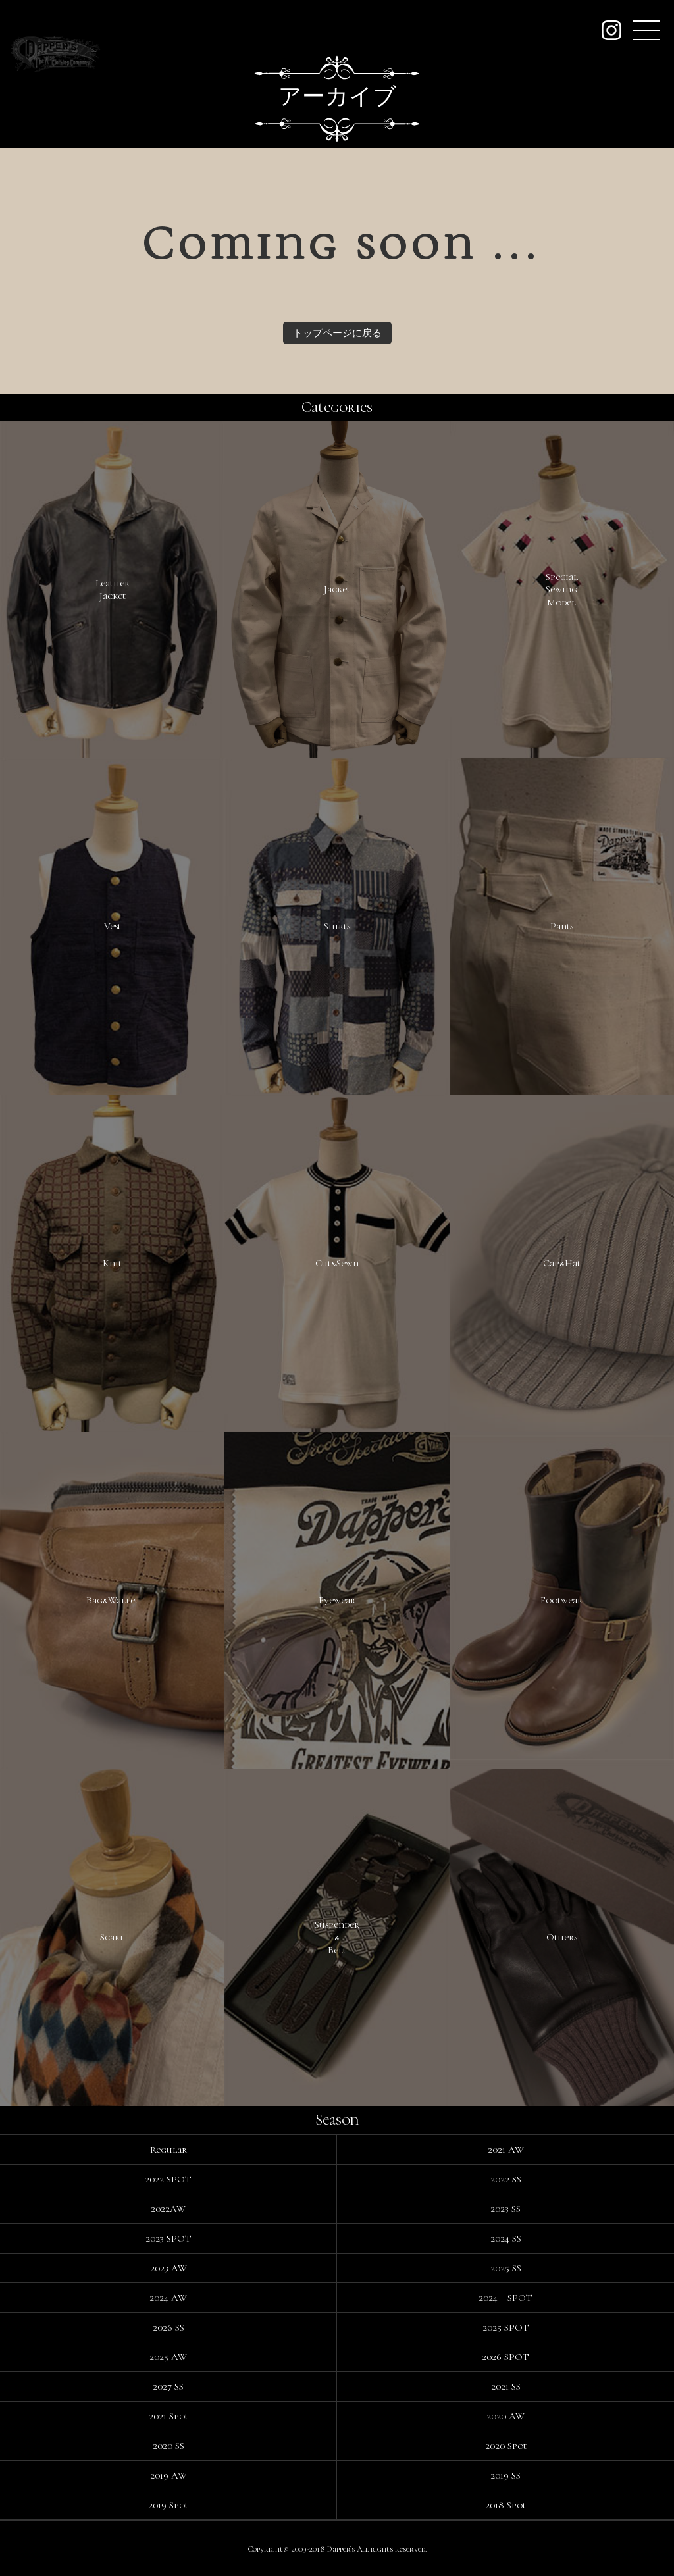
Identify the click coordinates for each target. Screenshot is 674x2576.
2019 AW (168, 2475)
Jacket (337, 589)
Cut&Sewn (337, 1263)
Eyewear (337, 1600)
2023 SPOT (168, 2238)
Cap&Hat (562, 1263)
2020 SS (168, 2446)
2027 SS (168, 2386)
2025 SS (505, 2268)
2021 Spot (168, 2416)
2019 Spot (168, 2505)
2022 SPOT (168, 2179)
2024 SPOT (505, 2298)
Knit (112, 1263)
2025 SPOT (505, 2327)
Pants (561, 926)
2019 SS (505, 2475)
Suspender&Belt (337, 1937)
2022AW (168, 2209)
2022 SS (505, 2179)
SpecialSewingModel (562, 589)
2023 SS (505, 2209)
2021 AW (506, 2149)
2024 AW (168, 2298)
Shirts (337, 926)
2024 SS (505, 2238)
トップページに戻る (337, 333)
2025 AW (168, 2357)
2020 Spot (506, 2446)
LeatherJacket (112, 589)
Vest (112, 926)
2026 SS (168, 2327)
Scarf (112, 1937)
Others (561, 1937)
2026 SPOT (505, 2357)
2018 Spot (505, 2505)
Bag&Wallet (112, 1600)
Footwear (561, 1600)
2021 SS (506, 2386)
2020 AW (505, 2416)
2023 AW (168, 2268)
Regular (168, 2149)
